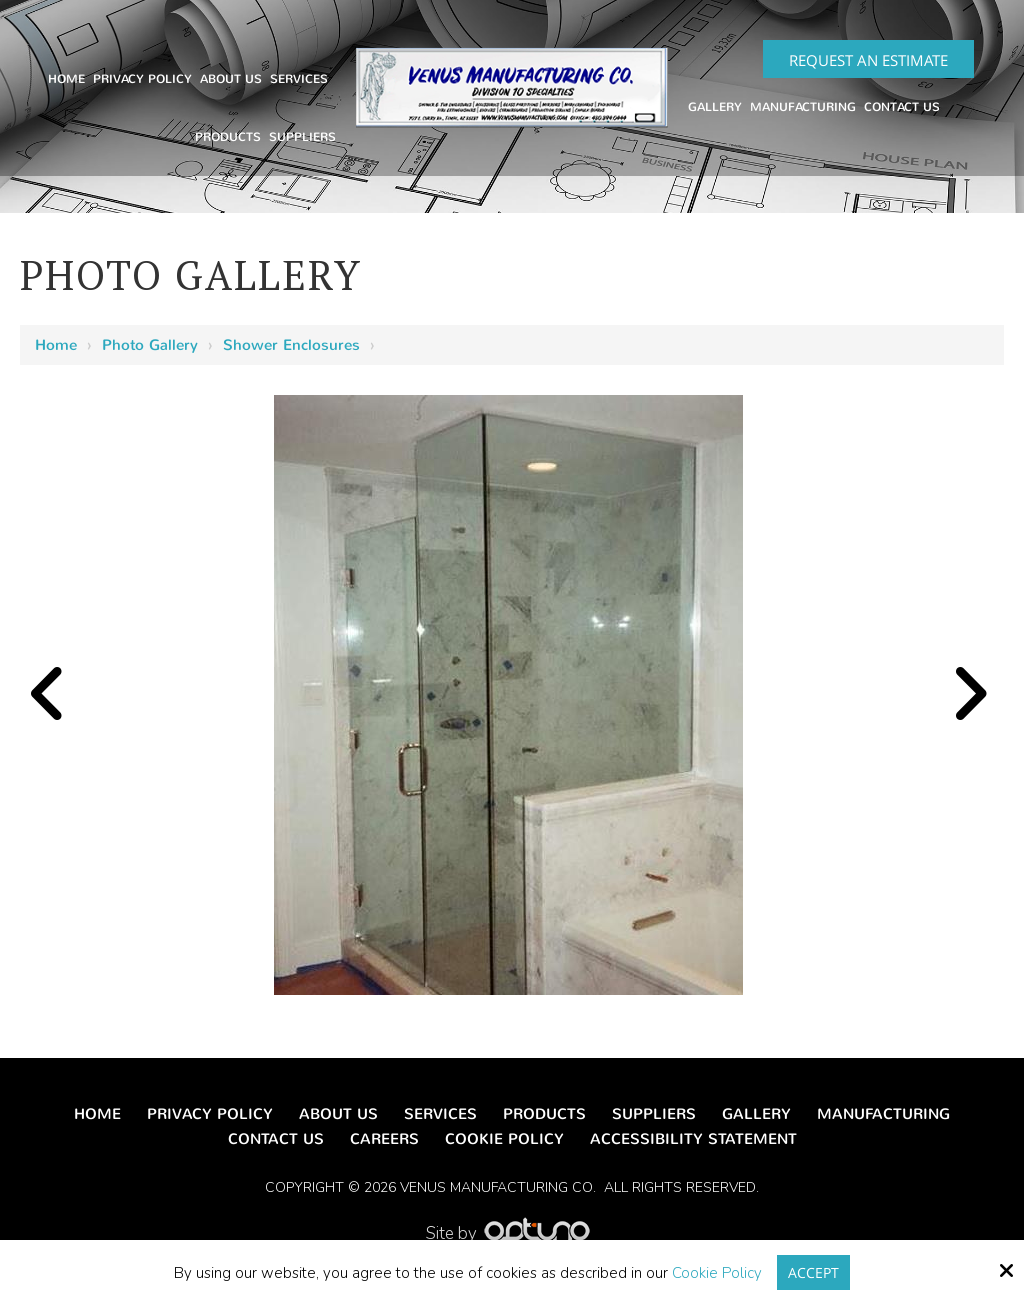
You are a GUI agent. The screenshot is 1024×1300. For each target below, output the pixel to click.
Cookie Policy (716, 1273)
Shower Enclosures (291, 345)
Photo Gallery (150, 345)
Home (56, 345)
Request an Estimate (868, 60)
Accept (813, 1272)
